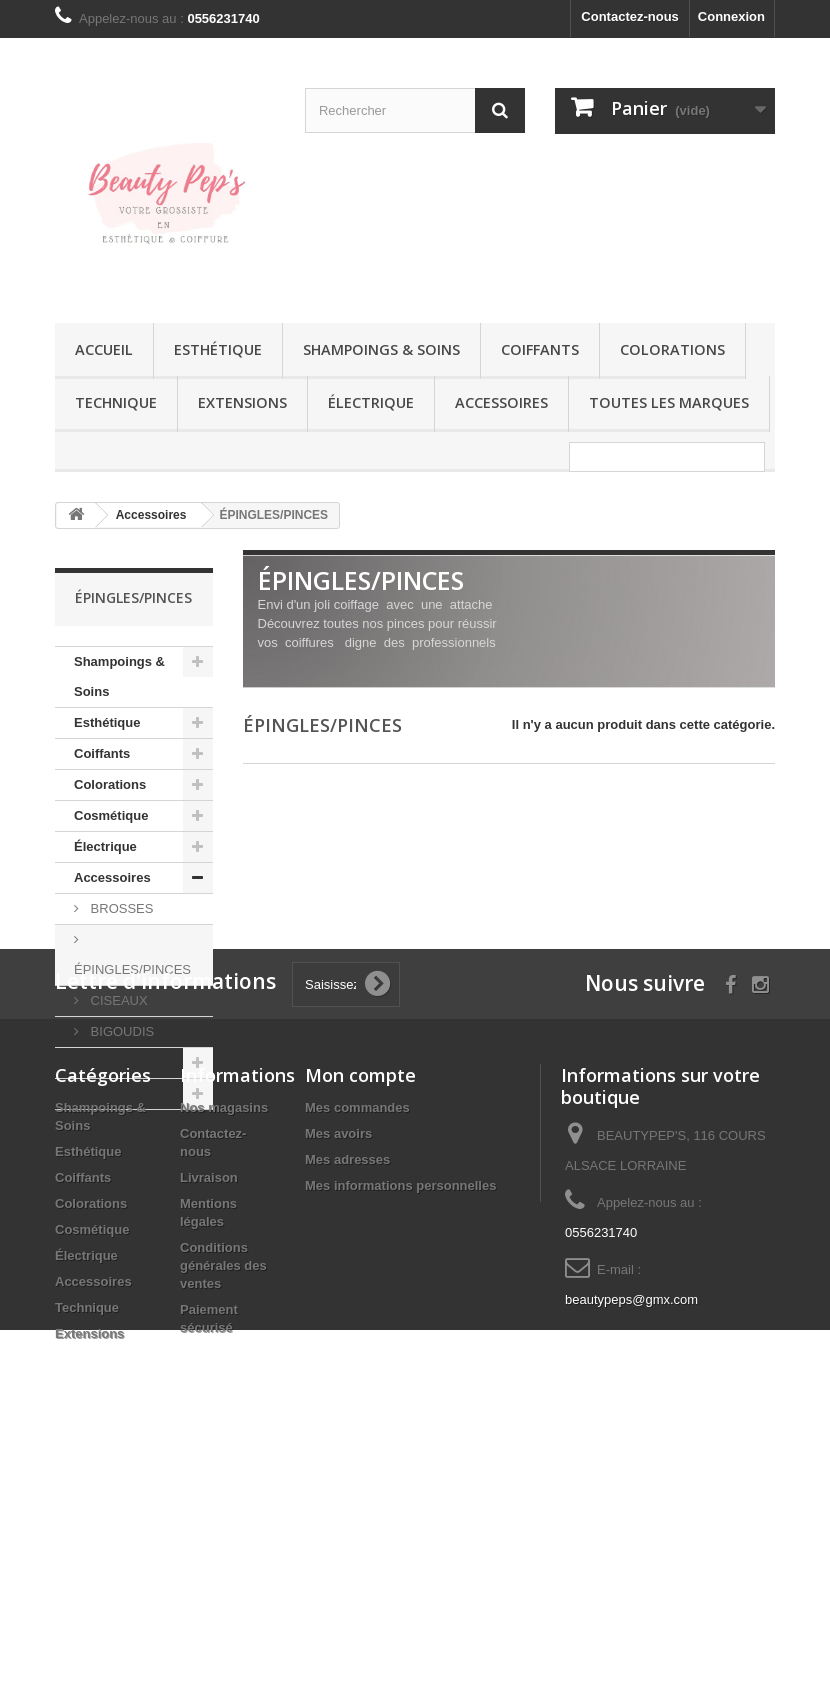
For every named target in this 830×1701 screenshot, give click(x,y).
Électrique (371, 402)
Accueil (104, 349)
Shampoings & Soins (381, 349)
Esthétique (218, 349)
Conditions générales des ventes (223, 1506)
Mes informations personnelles (400, 1426)
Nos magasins (224, 1348)
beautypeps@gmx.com (631, 1540)
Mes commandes (357, 1348)
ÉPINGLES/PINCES (132, 969)
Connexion (731, 16)
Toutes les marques (669, 402)
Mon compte (360, 1316)
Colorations (672, 349)
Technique (116, 402)
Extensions (242, 402)
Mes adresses (347, 1400)
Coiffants (540, 349)
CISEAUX (117, 1000)
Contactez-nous (630, 16)
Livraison (209, 1418)
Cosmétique (111, 815)
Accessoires (501, 402)
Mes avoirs (338, 1374)
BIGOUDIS (120, 1031)
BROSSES (120, 908)
